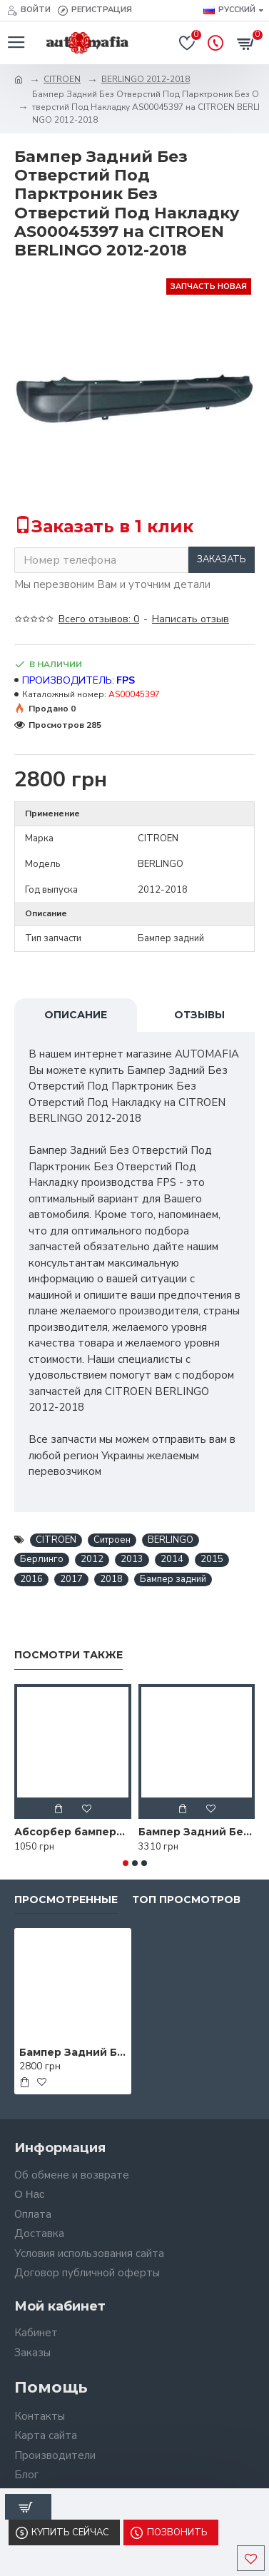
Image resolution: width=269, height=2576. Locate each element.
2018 (111, 1579)
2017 (71, 1579)
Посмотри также (68, 1655)
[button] (125, 1863)
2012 (92, 1559)
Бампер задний (173, 1579)
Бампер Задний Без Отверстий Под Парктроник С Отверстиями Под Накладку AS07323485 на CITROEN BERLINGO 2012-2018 (196, 1831)
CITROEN (62, 79)
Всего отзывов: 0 (99, 619)
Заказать (221, 559)
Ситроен (112, 1539)
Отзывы (199, 1014)
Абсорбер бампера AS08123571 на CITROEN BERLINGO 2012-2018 (72, 1831)
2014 (172, 1559)
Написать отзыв (190, 619)
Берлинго (42, 1559)
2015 (212, 1559)
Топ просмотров (186, 1900)
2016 (31, 1579)
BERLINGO (170, 1539)
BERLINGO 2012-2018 (145, 79)
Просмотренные (66, 1900)
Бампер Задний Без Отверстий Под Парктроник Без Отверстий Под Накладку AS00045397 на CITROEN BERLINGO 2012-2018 (72, 2052)
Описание (75, 1014)
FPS (125, 680)
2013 (132, 1559)
